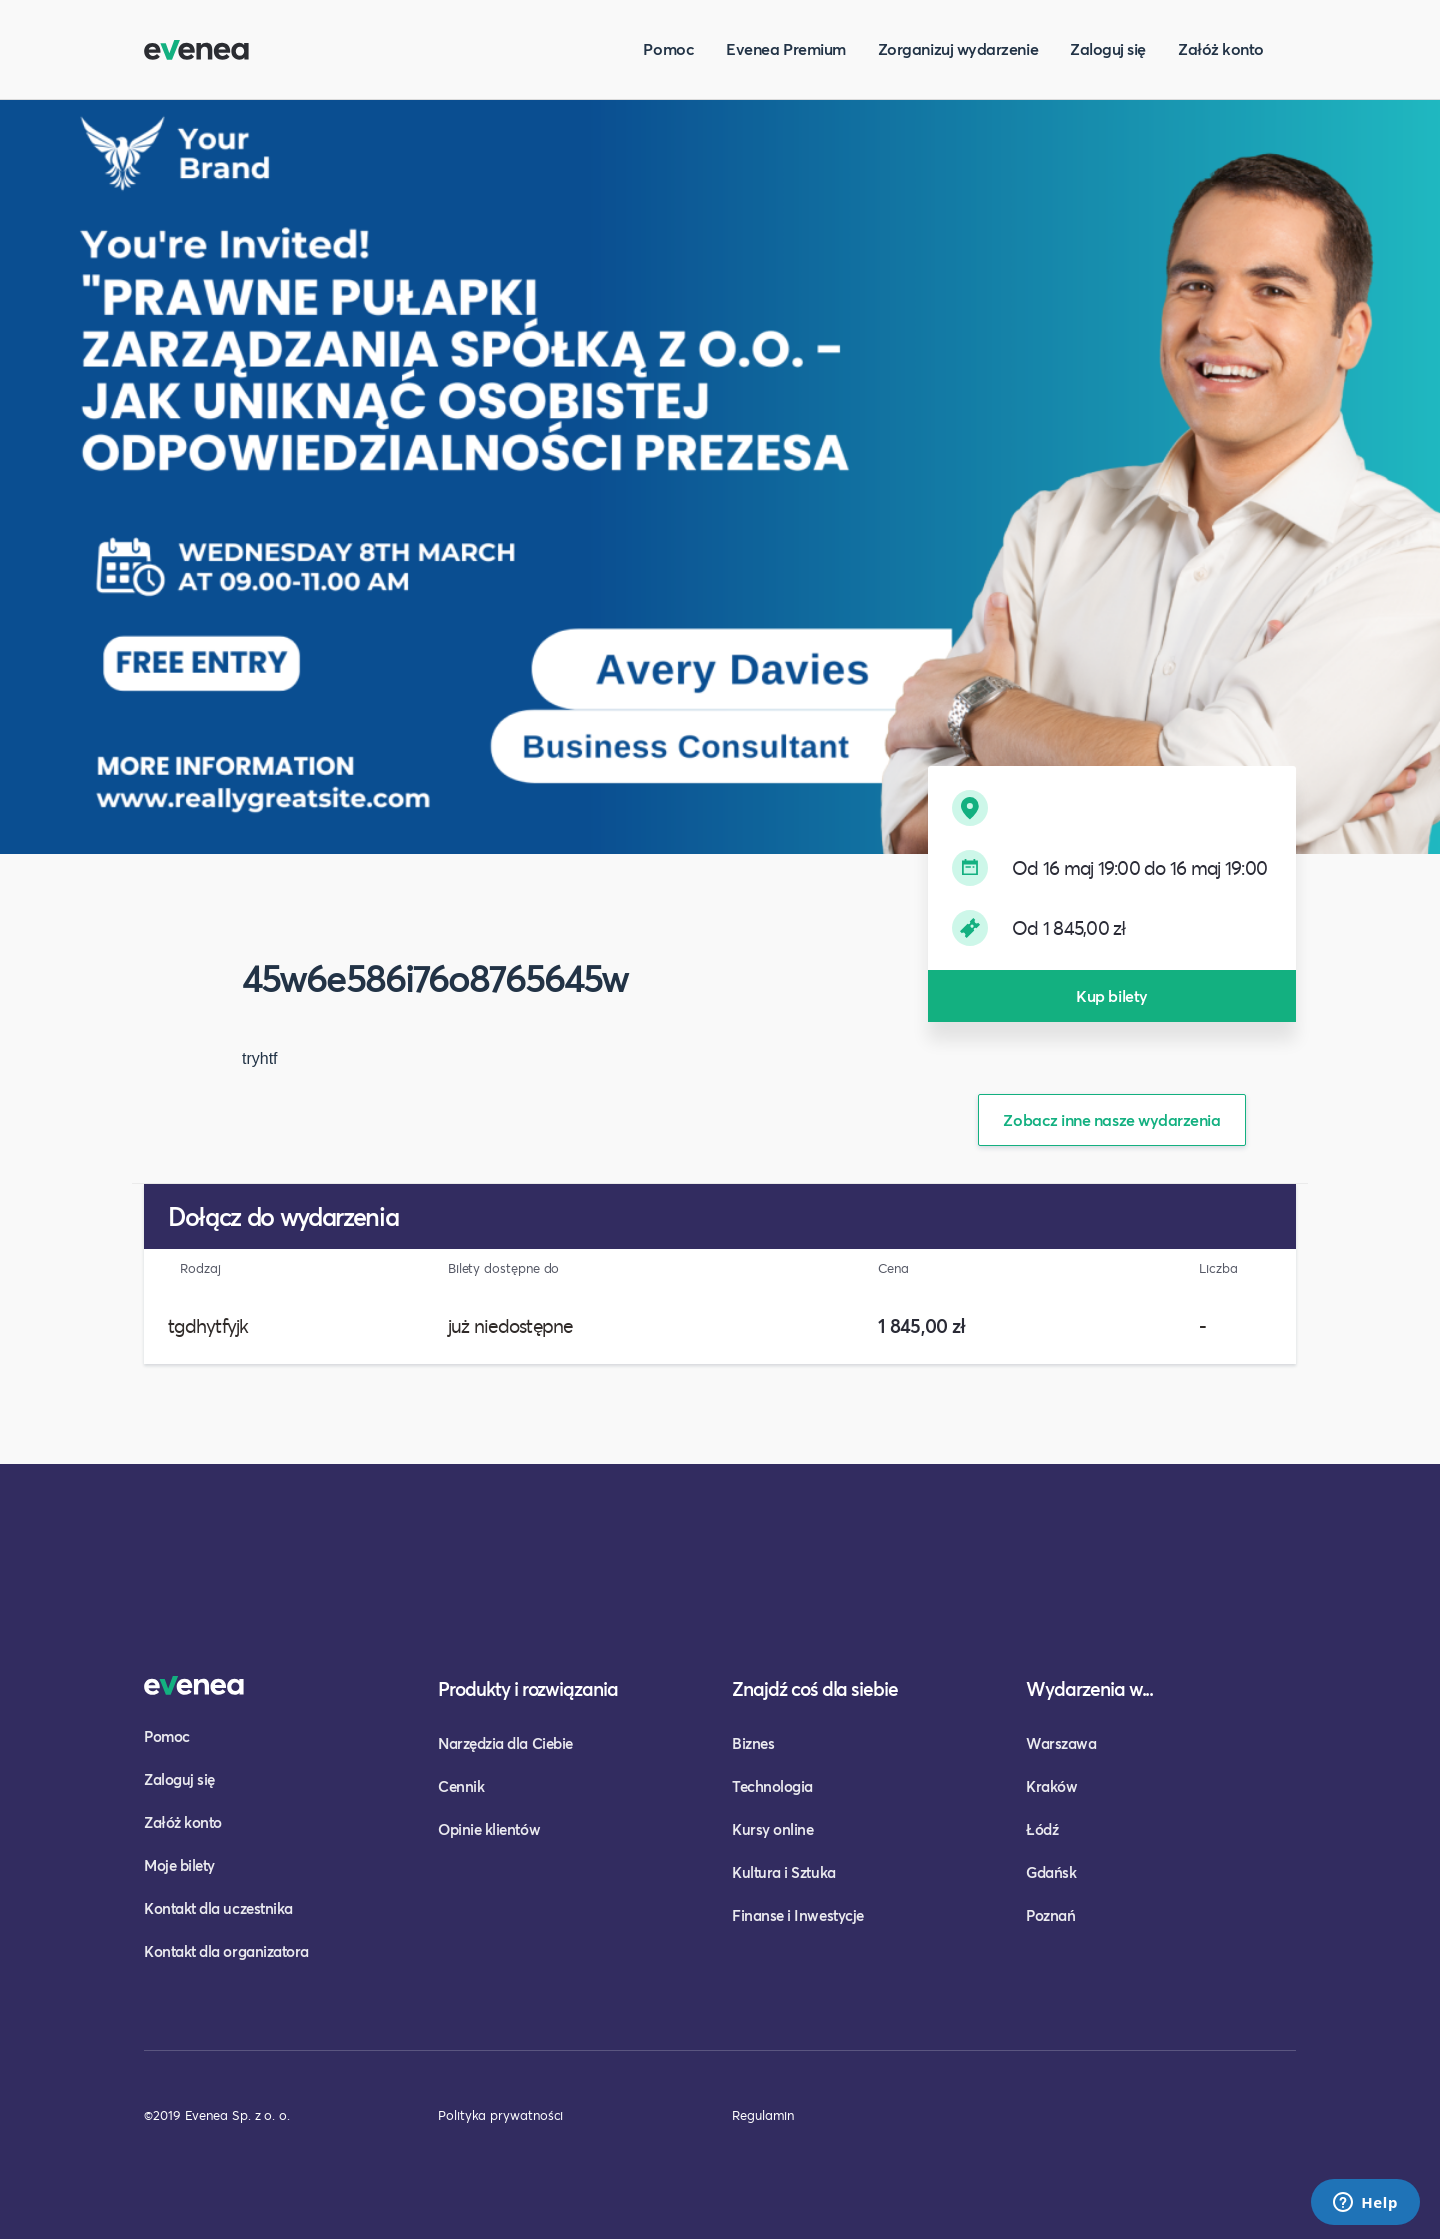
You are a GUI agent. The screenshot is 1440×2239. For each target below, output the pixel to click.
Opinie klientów (489, 1829)
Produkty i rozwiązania (528, 1688)
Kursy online (772, 1829)
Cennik (461, 1786)
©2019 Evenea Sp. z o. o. (217, 2115)
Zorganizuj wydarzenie (958, 48)
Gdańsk (1051, 1872)
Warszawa (1061, 1743)
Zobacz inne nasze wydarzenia (1111, 1119)
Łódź (1042, 1829)
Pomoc (668, 48)
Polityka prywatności (500, 2115)
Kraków (1051, 1786)
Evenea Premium (786, 48)
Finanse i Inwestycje (798, 1915)
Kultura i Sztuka (784, 1872)
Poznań (1050, 1915)
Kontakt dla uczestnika (218, 1908)
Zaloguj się (1108, 48)
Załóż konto (1221, 48)
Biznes (753, 1743)
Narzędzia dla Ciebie (505, 1743)
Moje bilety (179, 1865)
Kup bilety (1111, 995)
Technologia (772, 1786)
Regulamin (763, 2115)
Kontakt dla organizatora (226, 1951)
